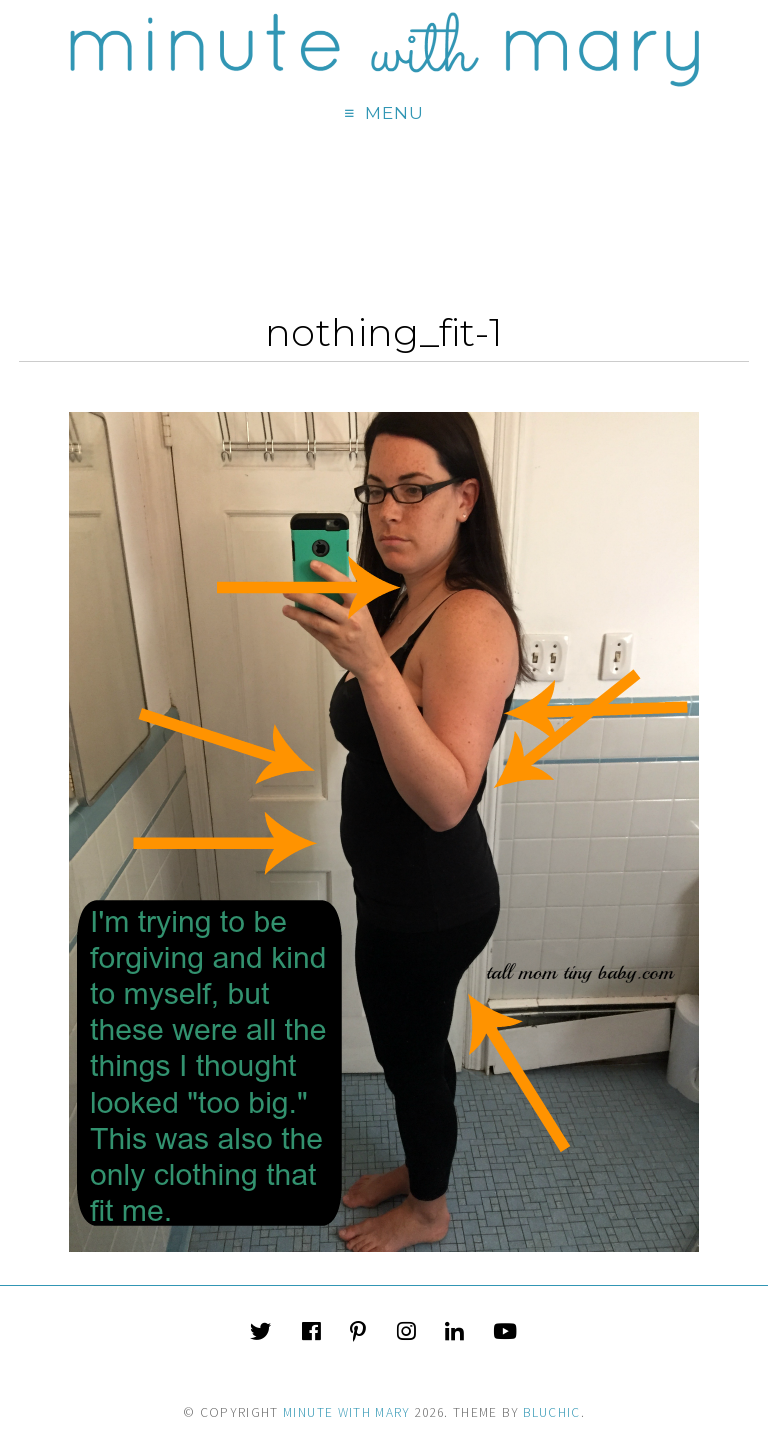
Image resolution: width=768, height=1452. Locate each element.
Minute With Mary (347, 1412)
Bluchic (551, 1412)
